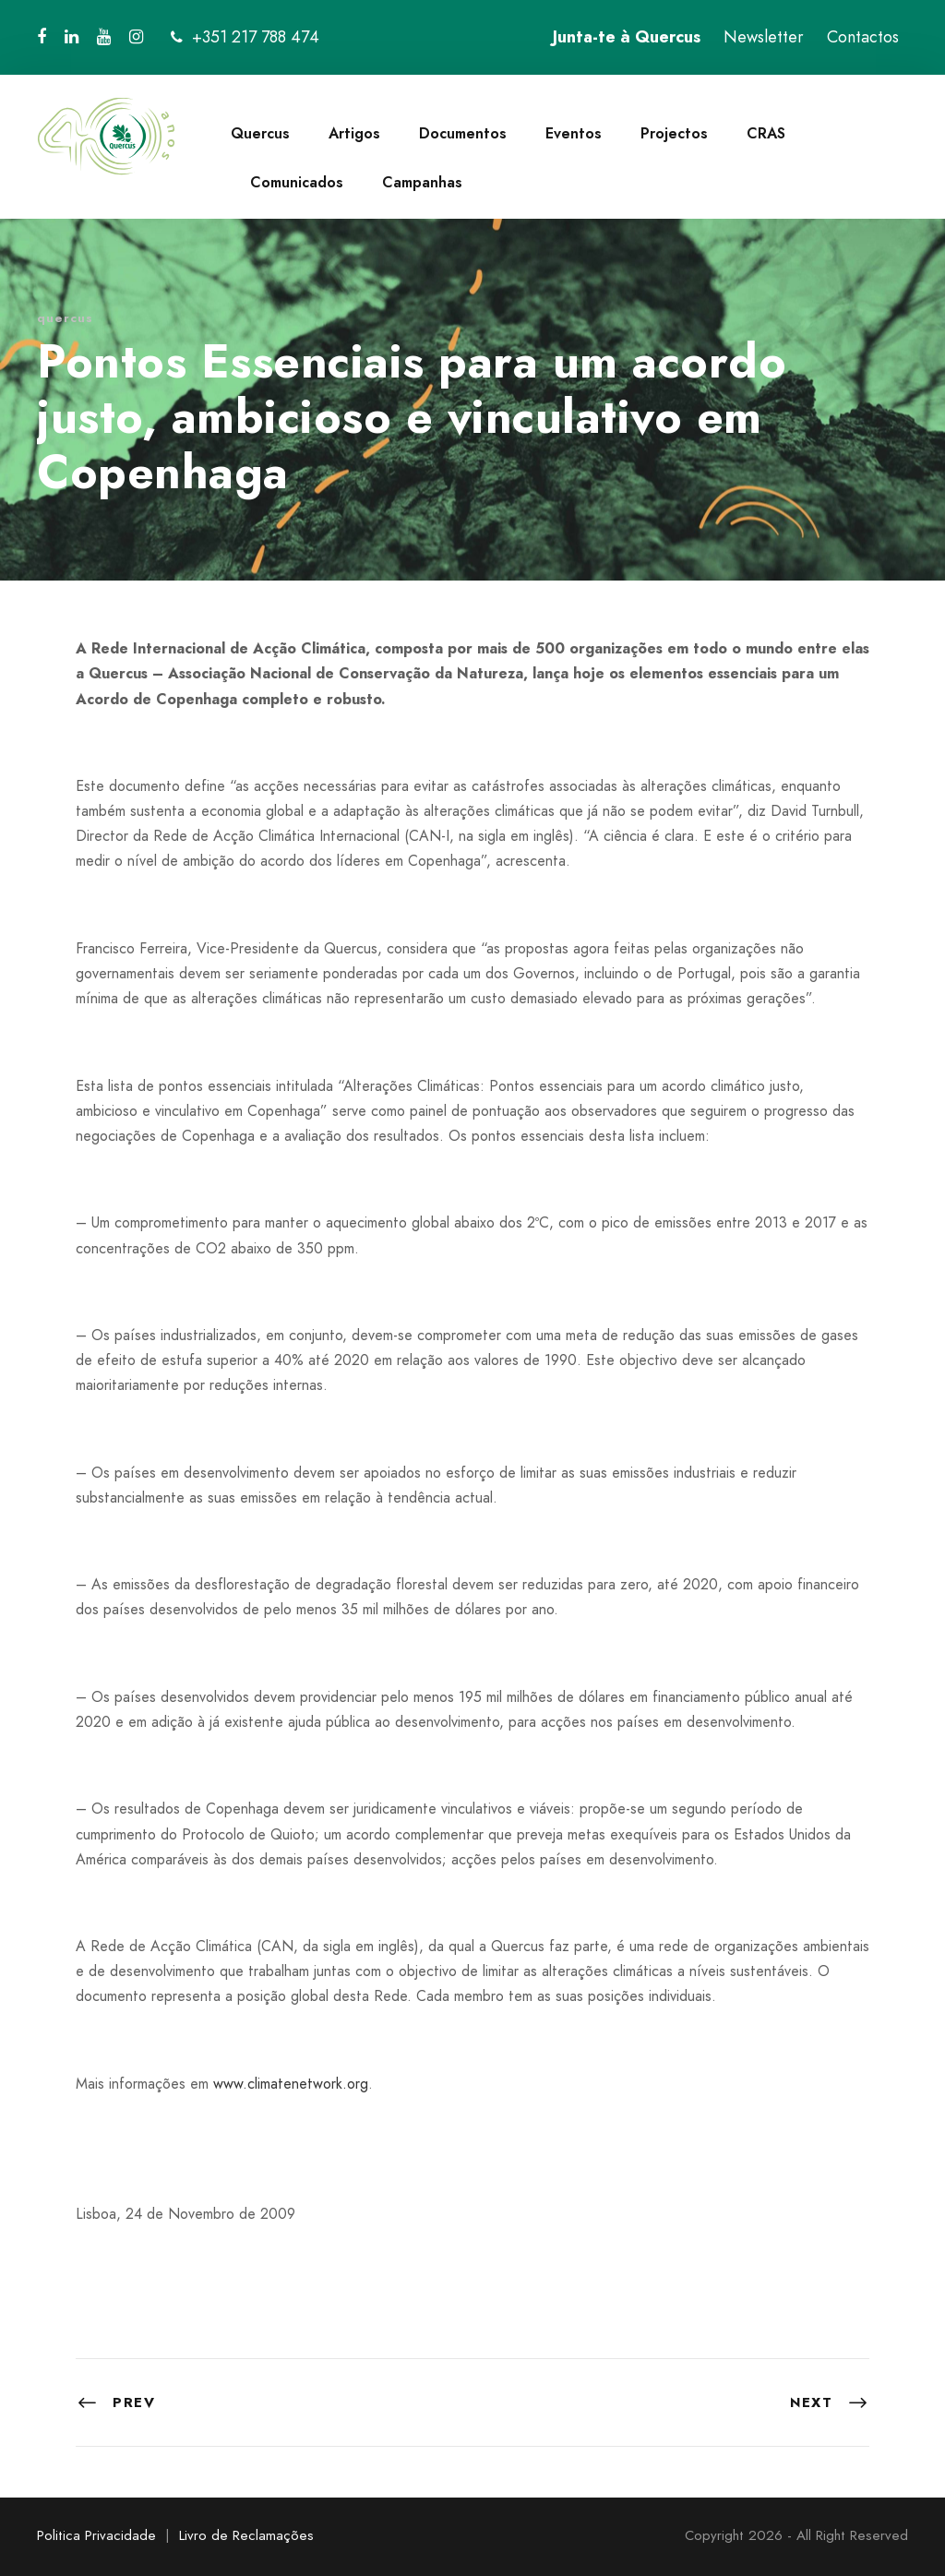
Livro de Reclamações (246, 2535)
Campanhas (422, 182)
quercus (65, 318)
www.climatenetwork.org (290, 2083)
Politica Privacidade (96, 2535)
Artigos (354, 133)
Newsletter (764, 37)
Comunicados (296, 182)
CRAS (766, 133)
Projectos (674, 133)
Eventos (573, 133)
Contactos (863, 37)
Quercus (260, 133)
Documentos (463, 133)
